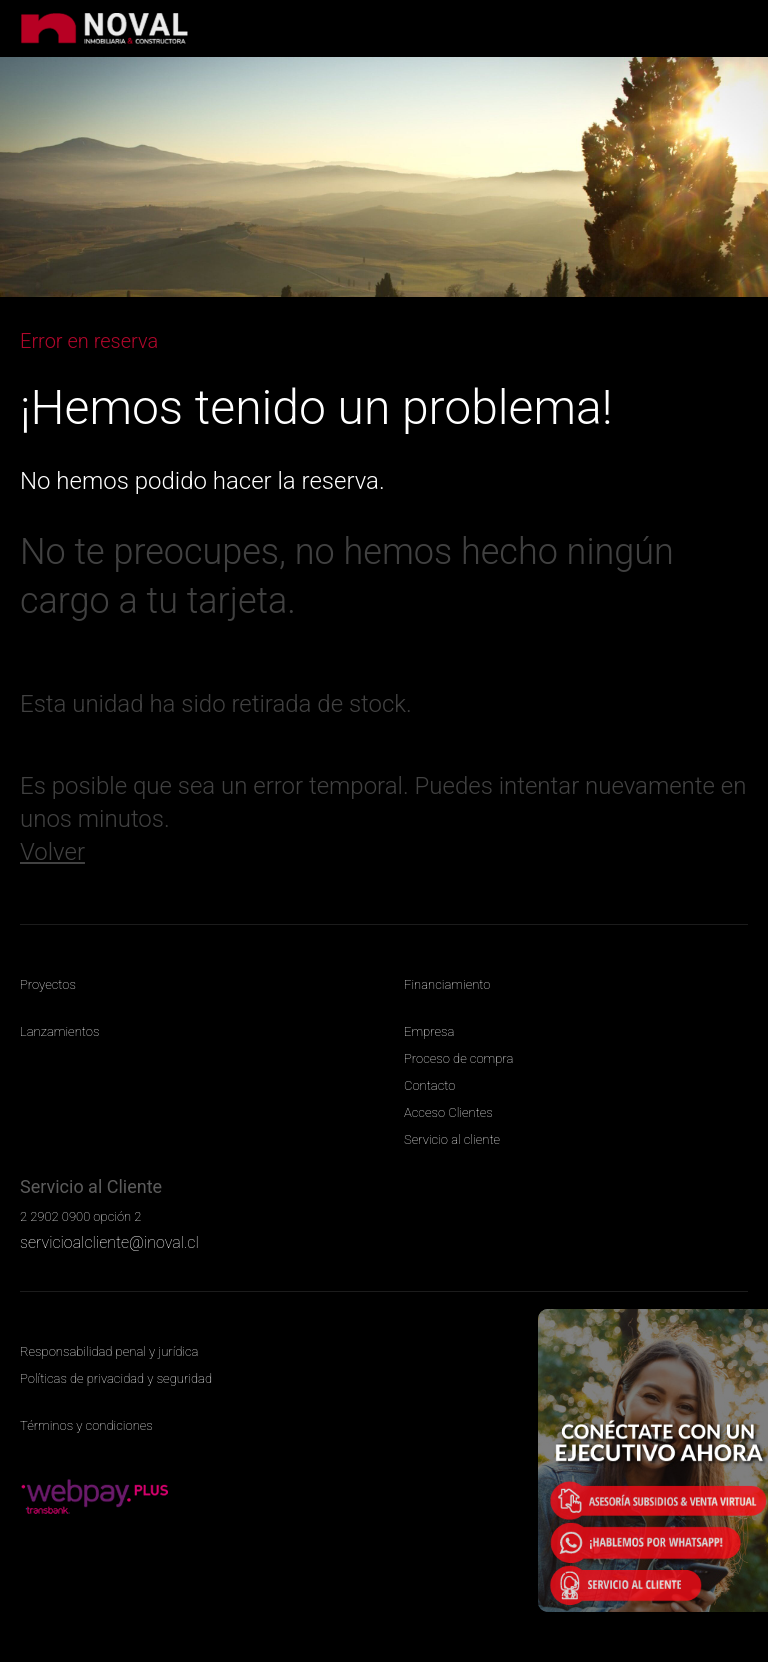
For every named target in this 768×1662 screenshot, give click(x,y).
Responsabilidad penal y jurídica (109, 1351)
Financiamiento (447, 984)
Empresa (429, 1031)
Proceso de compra (458, 1058)
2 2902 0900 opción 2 (80, 1216)
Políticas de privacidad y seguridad (116, 1378)
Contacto (429, 1085)
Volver (52, 852)
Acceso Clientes (448, 1112)
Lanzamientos (59, 1031)
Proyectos (48, 984)
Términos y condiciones (86, 1425)
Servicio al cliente (452, 1139)
